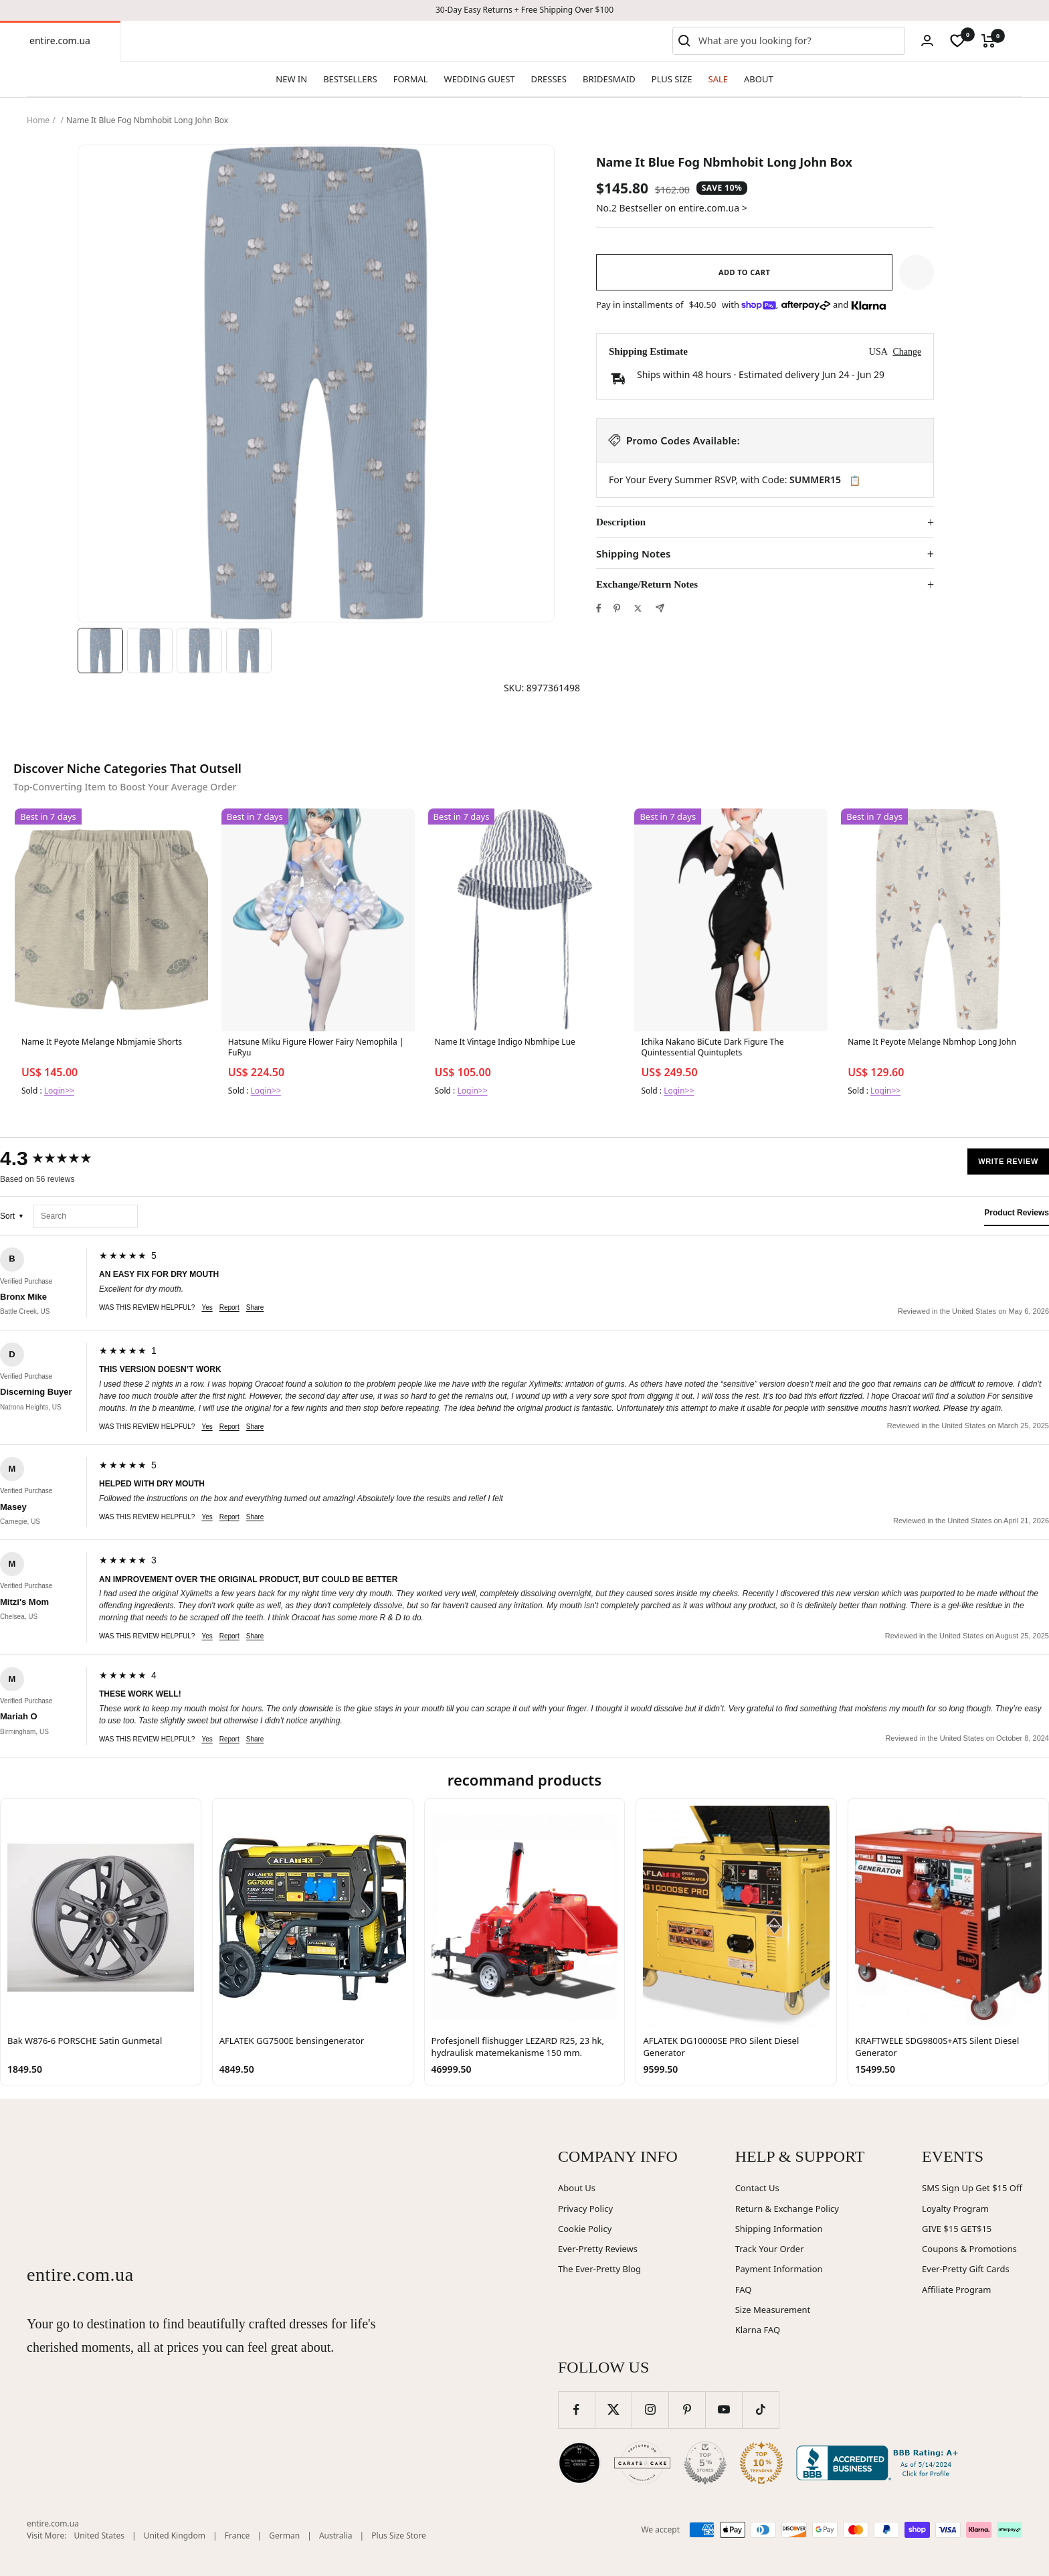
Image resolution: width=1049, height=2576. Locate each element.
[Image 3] (199, 650)
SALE (718, 79)
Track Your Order (769, 2249)
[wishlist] (957, 41)
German (284, 2535)
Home (38, 120)
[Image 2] (150, 650)
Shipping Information (779, 2229)
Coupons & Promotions (969, 2249)
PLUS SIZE (672, 79)
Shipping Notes (633, 553)
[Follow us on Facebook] (576, 2409)
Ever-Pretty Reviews (598, 2249)
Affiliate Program (956, 2290)
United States (99, 2535)
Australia (336, 2535)
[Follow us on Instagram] (650, 2409)
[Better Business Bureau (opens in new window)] (879, 2462)
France (237, 2535)
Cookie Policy (584, 2229)
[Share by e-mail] (660, 608)
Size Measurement (773, 2310)
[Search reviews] (85, 1216)
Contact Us (757, 2188)
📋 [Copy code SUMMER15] (854, 480)
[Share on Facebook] (598, 608)
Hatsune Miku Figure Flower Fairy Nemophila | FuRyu (316, 1047)
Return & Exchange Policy (787, 2209)
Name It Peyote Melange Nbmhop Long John (932, 1042)
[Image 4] (249, 650)
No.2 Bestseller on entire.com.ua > (671, 207)
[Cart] (988, 41)
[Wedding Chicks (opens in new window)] (579, 2462)
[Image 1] (100, 650)
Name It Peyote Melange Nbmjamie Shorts (101, 1042)
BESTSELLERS (350, 79)
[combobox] (798, 41)
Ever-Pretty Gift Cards (966, 2269)
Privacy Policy (585, 2209)
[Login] (927, 40)
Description (621, 522)
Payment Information (779, 2269)
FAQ (743, 2290)
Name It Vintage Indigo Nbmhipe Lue (505, 1042)
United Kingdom (174, 2535)
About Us (576, 2188)
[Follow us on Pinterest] (686, 2409)
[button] (916, 272)
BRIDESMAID (609, 79)
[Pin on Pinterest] (616, 608)
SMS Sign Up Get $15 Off (972, 2188)
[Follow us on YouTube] (723, 2409)
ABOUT (758, 79)
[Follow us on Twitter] (613, 2409)
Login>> (59, 1090)
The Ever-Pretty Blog (599, 2269)
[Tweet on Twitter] (638, 608)
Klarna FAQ (757, 2330)
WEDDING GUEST (479, 79)
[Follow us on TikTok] (760, 2409)
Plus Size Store (398, 2535)
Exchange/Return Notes (647, 584)
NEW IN (291, 79)
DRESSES (549, 79)
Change (906, 352)
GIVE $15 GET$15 (956, 2229)
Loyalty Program (955, 2209)
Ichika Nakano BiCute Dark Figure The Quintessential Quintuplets (712, 1047)
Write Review (1008, 1161)
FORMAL (410, 79)
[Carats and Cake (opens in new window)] (642, 2462)
